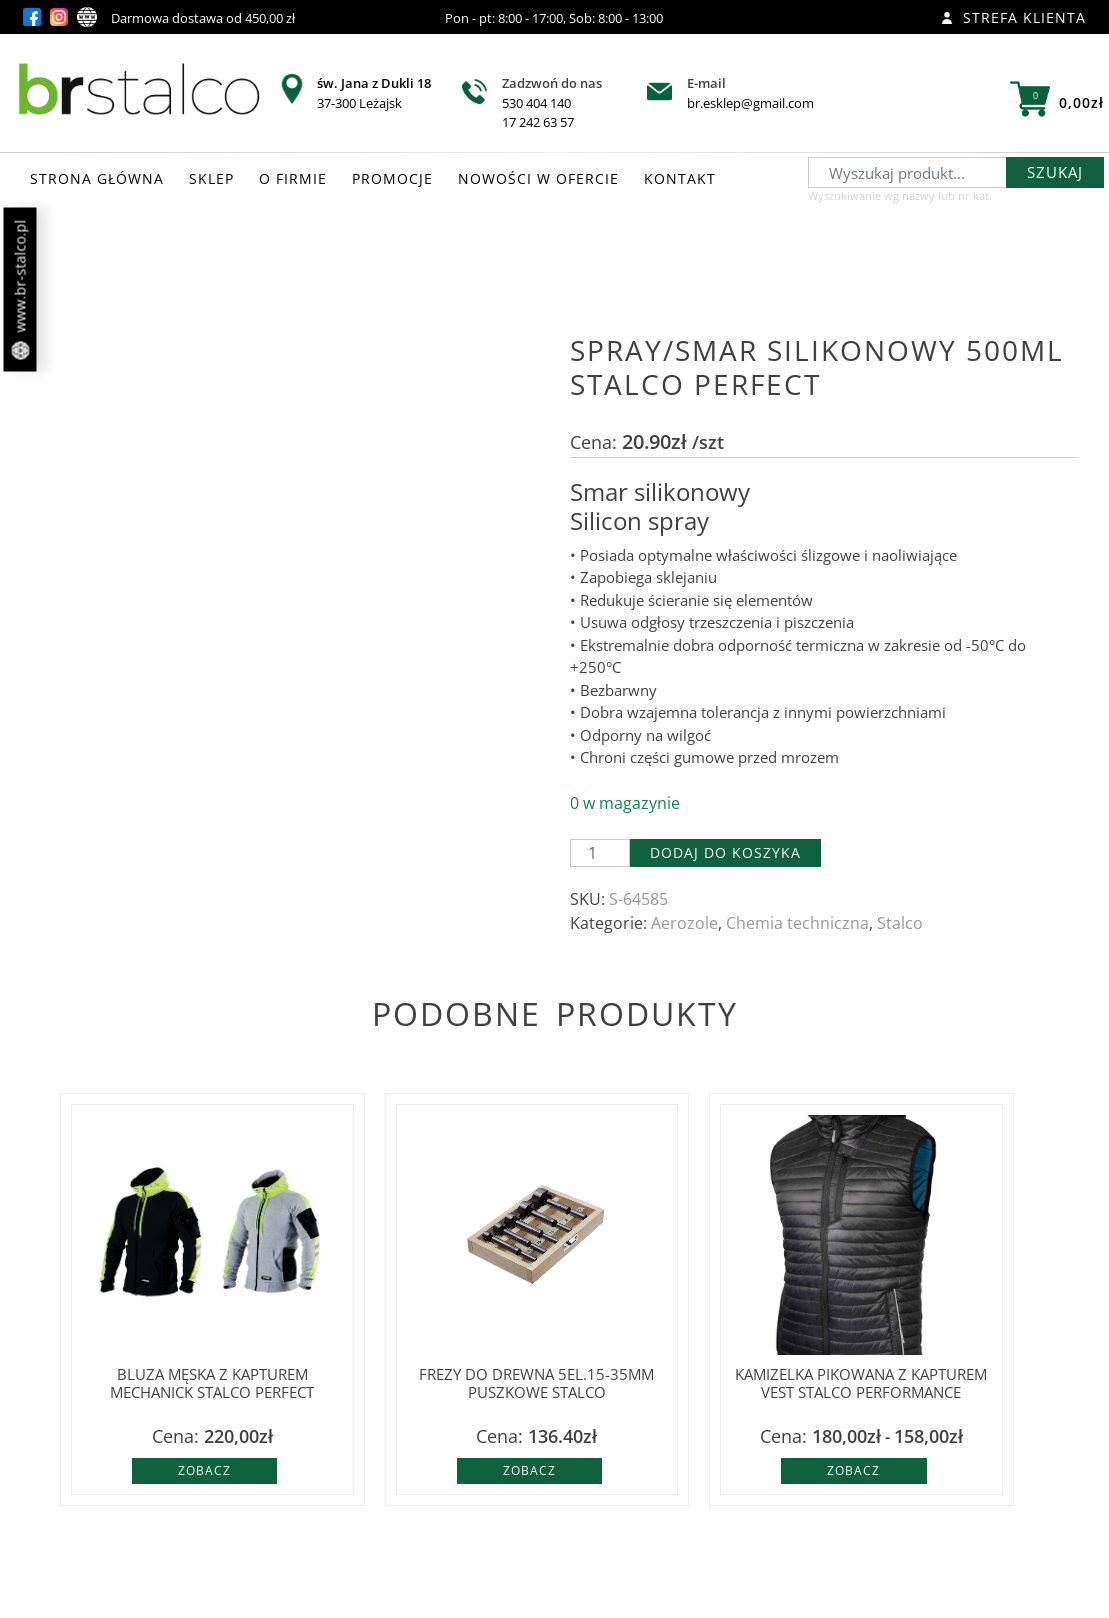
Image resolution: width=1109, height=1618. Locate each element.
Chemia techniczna (797, 923)
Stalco (900, 923)
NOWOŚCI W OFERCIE (538, 178)
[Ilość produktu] (600, 853)
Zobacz (204, 1470)
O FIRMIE (293, 178)
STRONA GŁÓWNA (97, 178)
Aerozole (684, 923)
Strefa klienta (1013, 17)
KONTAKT (680, 178)
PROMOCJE (392, 178)
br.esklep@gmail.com (750, 103)
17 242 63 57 (538, 122)
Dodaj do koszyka (725, 852)
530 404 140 (536, 103)
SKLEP (211, 178)
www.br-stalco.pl (20, 290)
